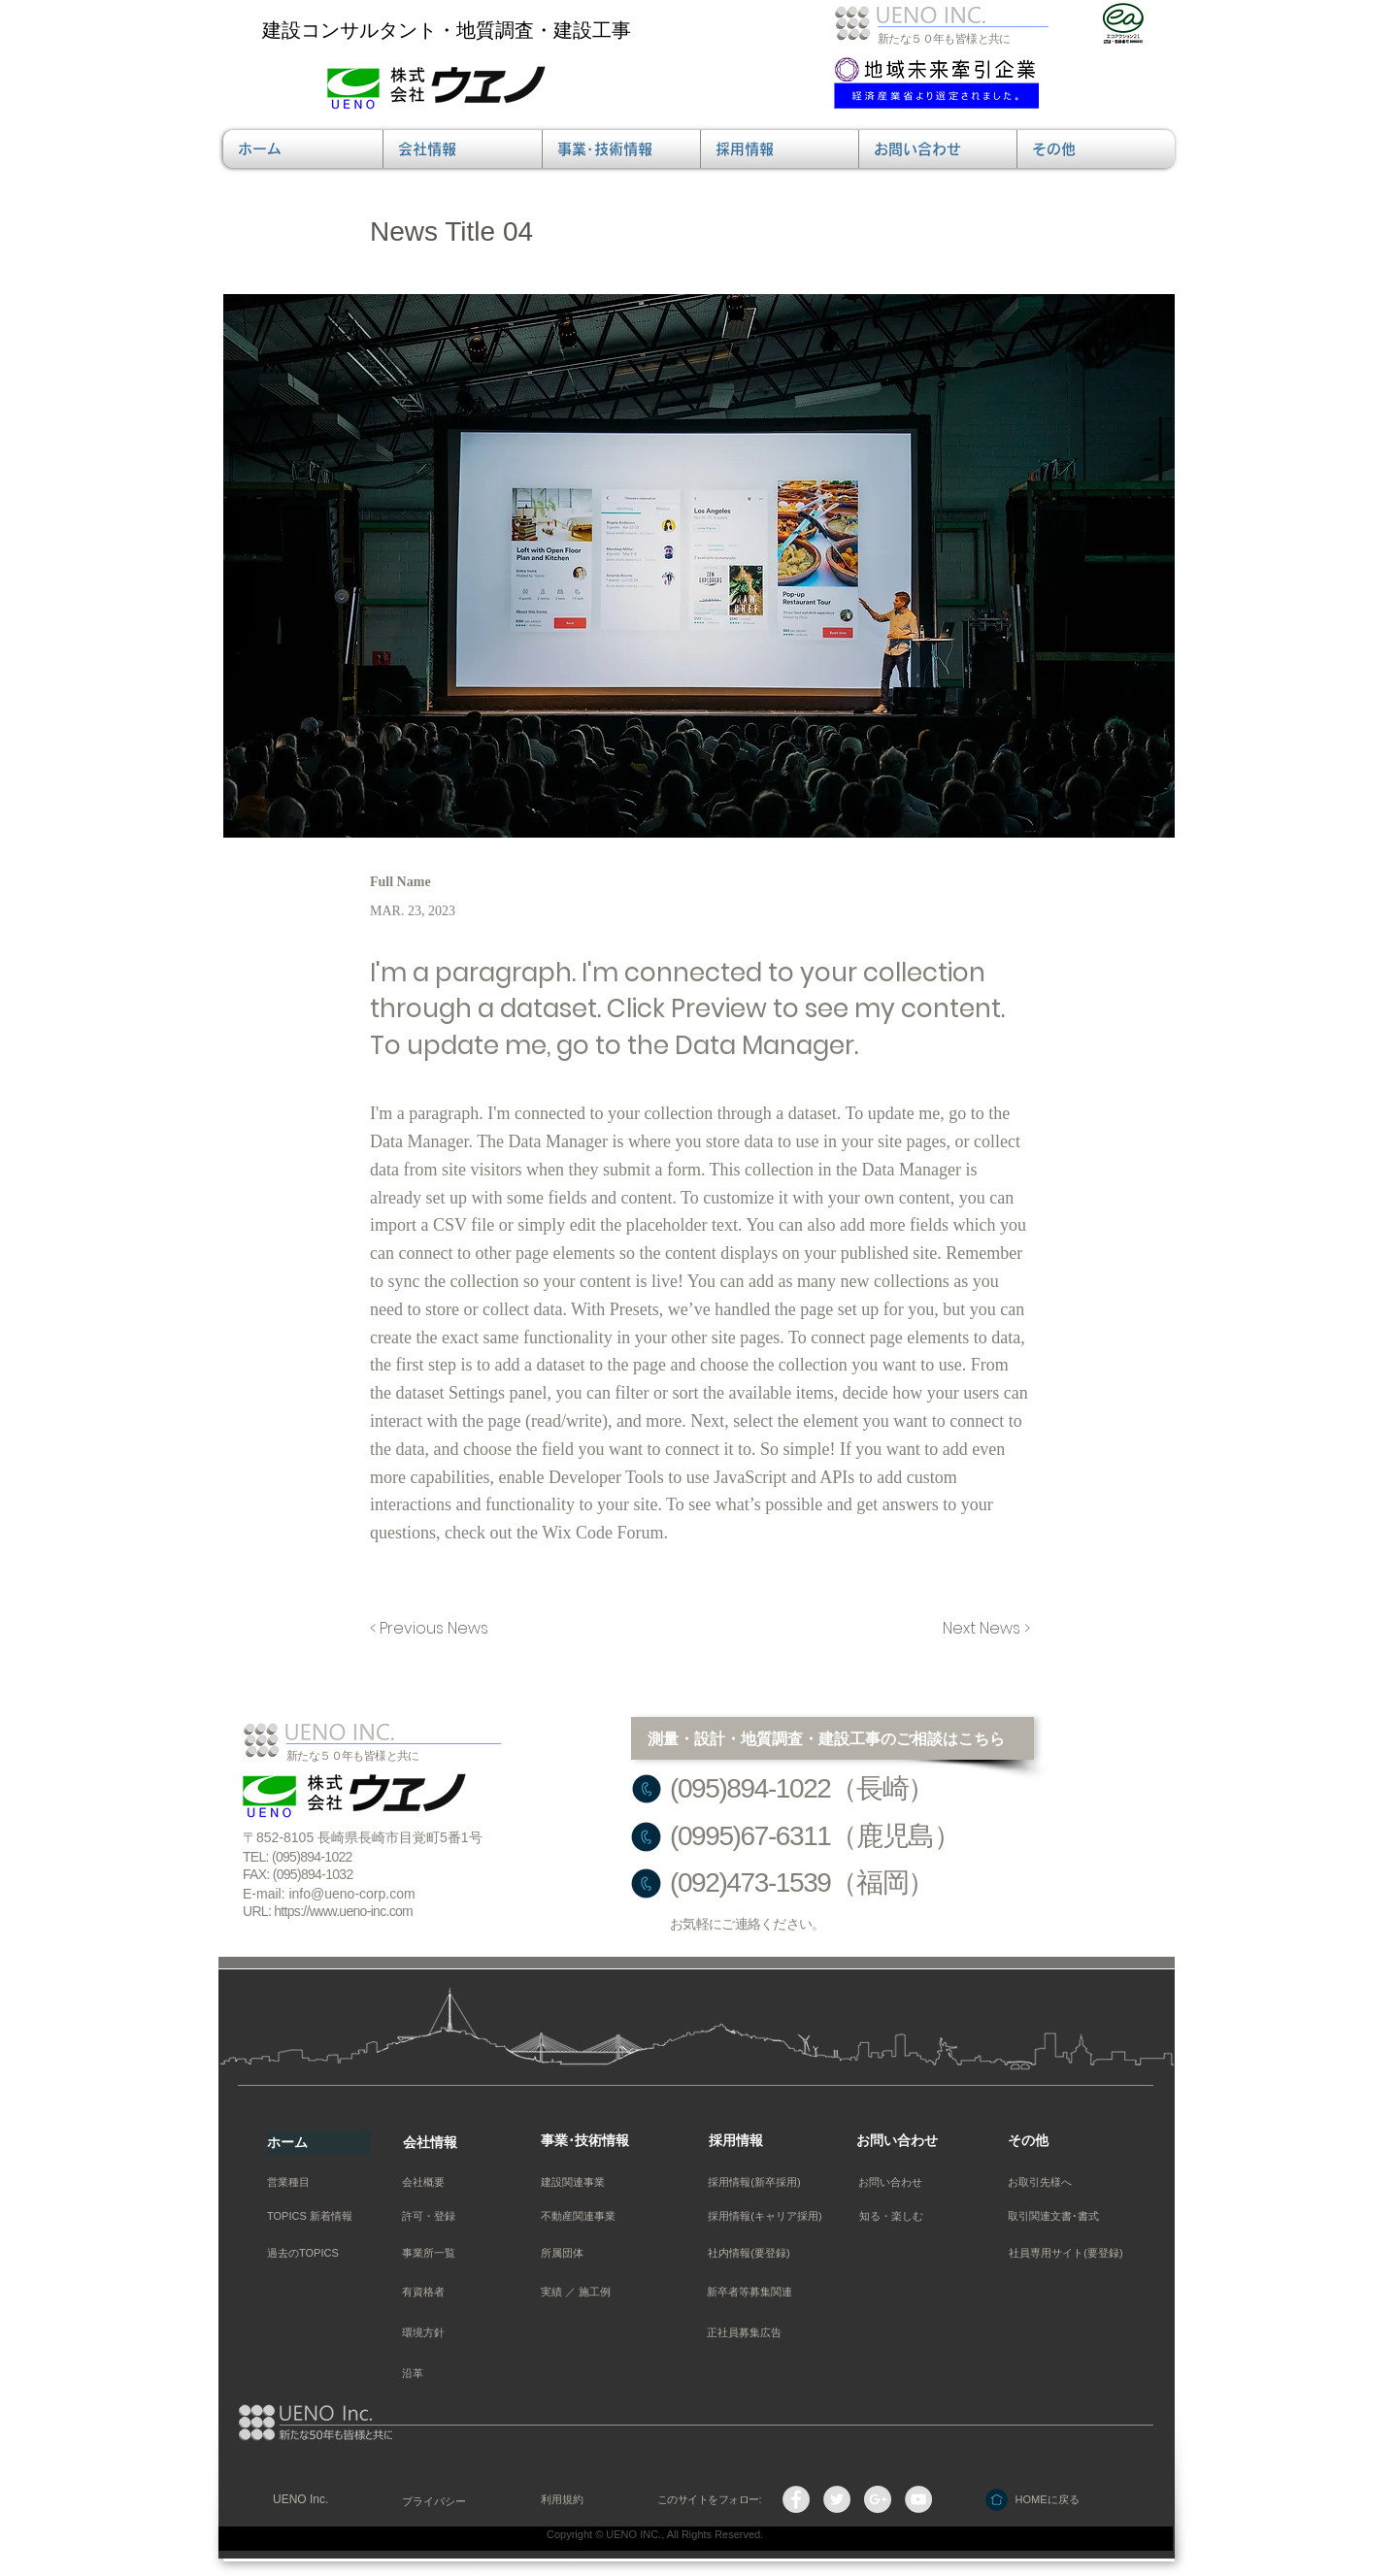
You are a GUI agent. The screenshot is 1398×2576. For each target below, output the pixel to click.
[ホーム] (319, 2142)
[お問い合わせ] (908, 2141)
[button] (462, 149)
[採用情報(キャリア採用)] (765, 2216)
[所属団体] (587, 2253)
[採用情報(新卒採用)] (754, 2182)
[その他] (1060, 2141)
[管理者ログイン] (1050, 2540)
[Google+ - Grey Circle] (877, 2499)
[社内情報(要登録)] (749, 2253)
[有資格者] (448, 2292)
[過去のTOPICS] (314, 2253)
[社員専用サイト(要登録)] (1066, 2253)
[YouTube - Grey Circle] (918, 2499)
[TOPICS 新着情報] (314, 2216)
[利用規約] (587, 2500)
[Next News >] (981, 1628)
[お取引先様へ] (1040, 2182)
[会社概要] (448, 2182)
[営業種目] (314, 2182)
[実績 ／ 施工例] (587, 2292)
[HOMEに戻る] (1047, 2500)
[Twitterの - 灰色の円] (836, 2499)
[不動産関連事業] (578, 2216)
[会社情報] (455, 2143)
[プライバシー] (448, 2502)
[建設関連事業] (587, 2182)
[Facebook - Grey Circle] (796, 2499)
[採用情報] (761, 2141)
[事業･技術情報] (593, 2141)
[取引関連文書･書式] (1053, 2216)
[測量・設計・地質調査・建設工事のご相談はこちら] (832, 1738)
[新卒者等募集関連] (749, 2292)
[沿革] (448, 2373)
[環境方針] (448, 2333)
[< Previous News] (434, 1628)
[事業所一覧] (428, 2253)
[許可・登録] (448, 2216)
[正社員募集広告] (744, 2333)
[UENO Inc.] (319, 2500)
